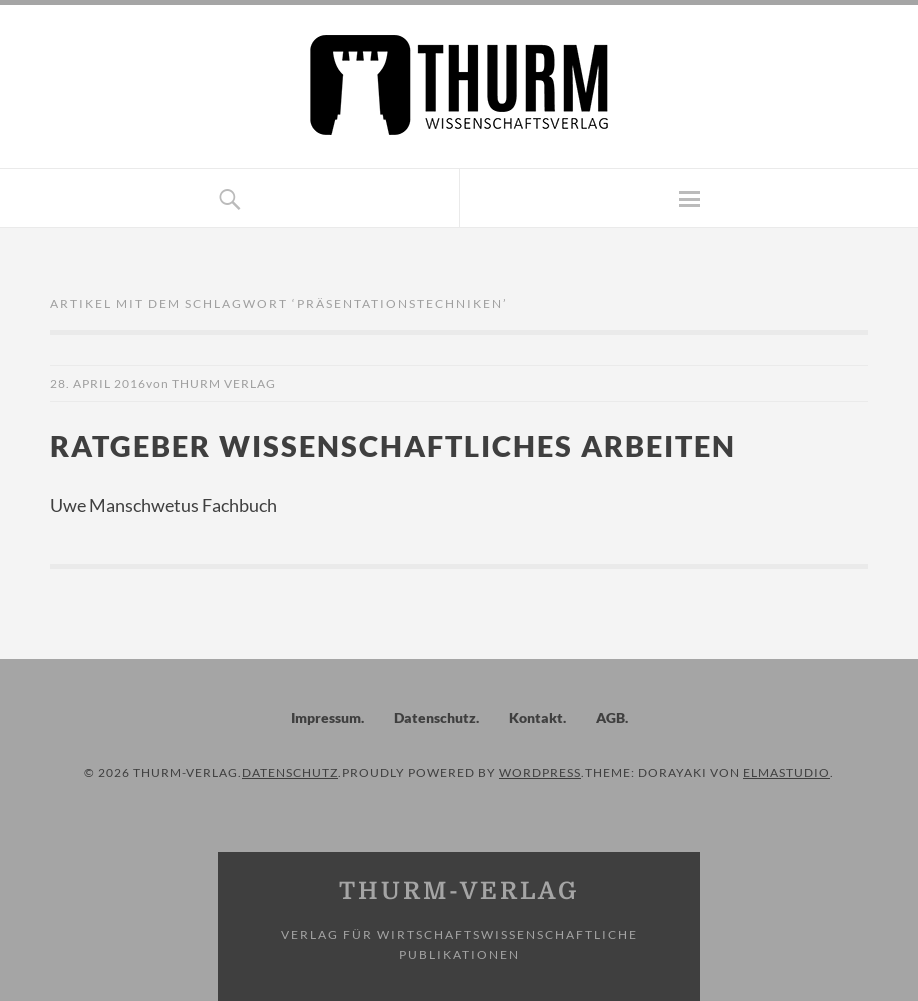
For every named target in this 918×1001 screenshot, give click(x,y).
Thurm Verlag (224, 383)
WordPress (540, 772)
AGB (610, 717)
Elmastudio (786, 772)
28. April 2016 (98, 383)
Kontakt (536, 717)
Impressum (326, 717)
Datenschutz (435, 717)
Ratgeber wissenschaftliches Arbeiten (393, 445)
